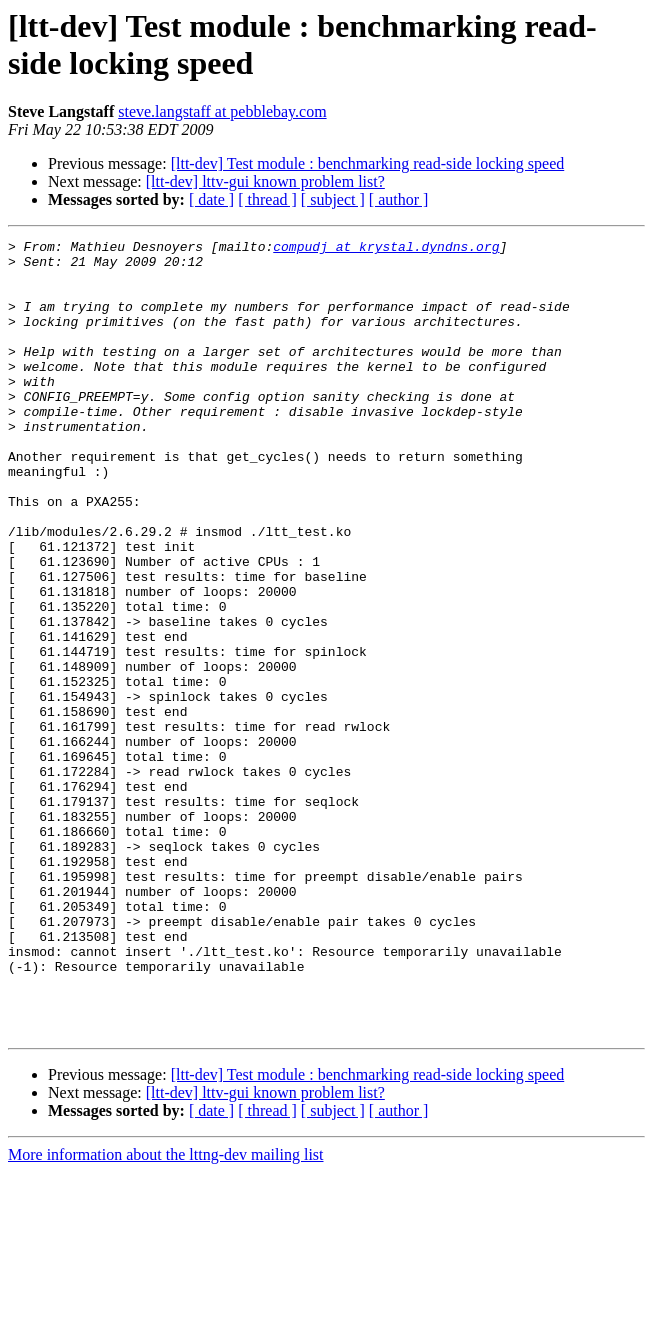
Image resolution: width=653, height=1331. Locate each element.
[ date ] (211, 199)
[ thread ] (267, 199)
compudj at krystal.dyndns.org (386, 249)
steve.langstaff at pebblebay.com (222, 111)
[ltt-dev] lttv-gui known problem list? (265, 181)
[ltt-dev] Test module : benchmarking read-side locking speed (368, 163)
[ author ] (399, 199)
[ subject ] (333, 199)
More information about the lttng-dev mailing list (166, 1313)
